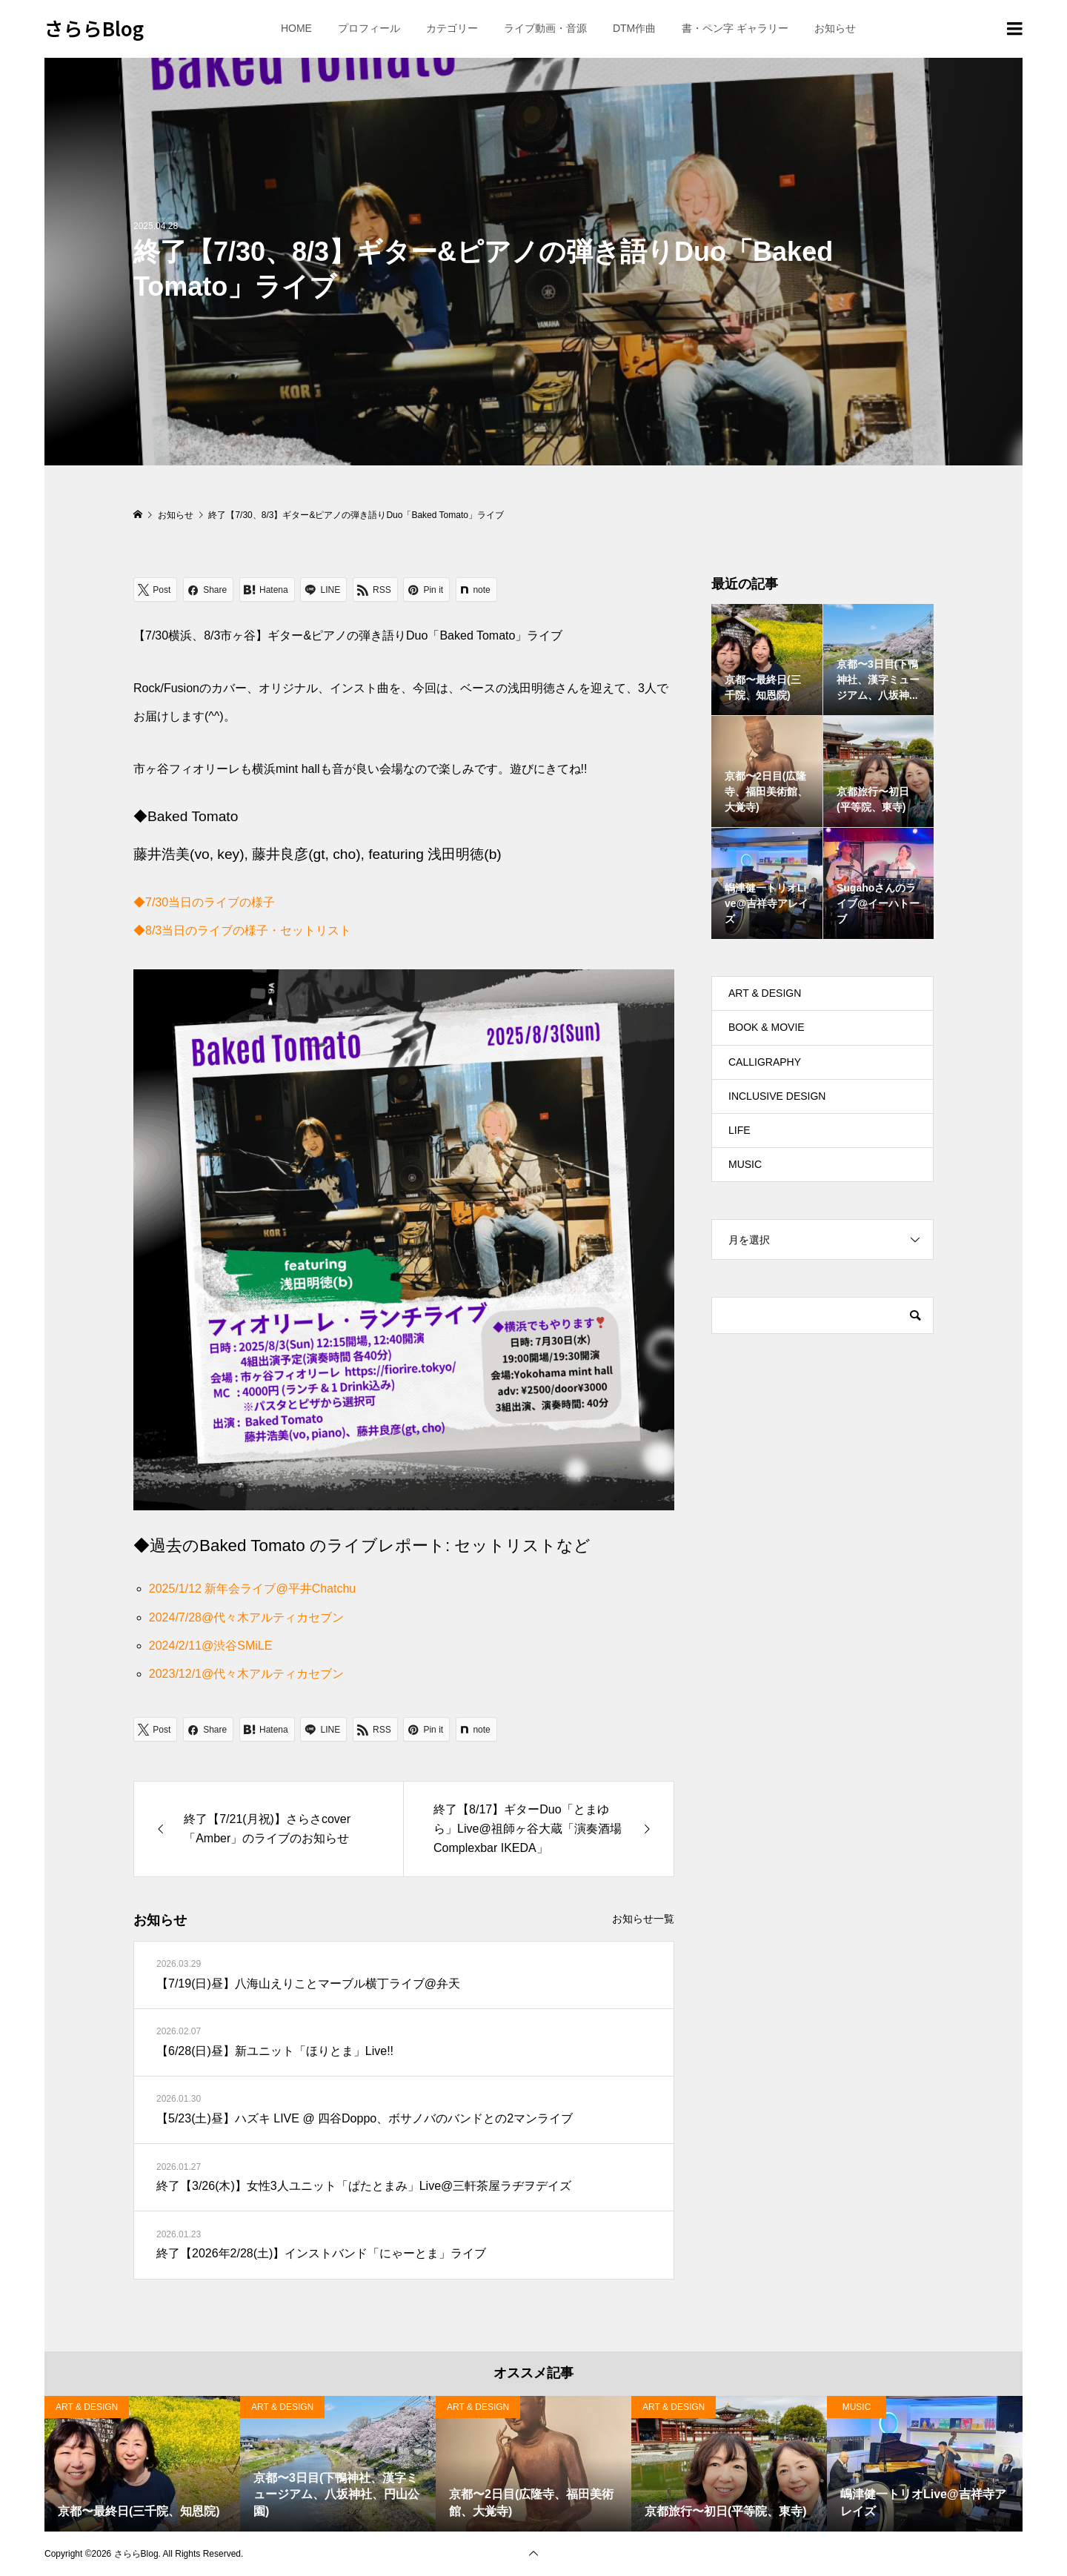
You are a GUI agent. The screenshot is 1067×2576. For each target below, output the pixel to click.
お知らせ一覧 (643, 1919)
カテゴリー (452, 28)
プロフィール (369, 28)
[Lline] (323, 589)
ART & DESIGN (764, 993)
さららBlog (94, 28)
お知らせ (835, 28)
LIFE (739, 1130)
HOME (296, 28)
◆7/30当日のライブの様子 (204, 902)
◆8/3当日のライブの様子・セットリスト (242, 930)
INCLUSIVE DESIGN (776, 1096)
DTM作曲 (634, 28)
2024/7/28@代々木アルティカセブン (246, 1617)
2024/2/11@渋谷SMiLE (211, 1645)
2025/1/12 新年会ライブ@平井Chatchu (252, 1588)
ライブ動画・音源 (545, 28)
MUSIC (745, 1164)
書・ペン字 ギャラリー (735, 28)
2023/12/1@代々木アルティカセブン (246, 1673)
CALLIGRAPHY (764, 1062)
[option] (142, 2464)
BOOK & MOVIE (766, 1027)
